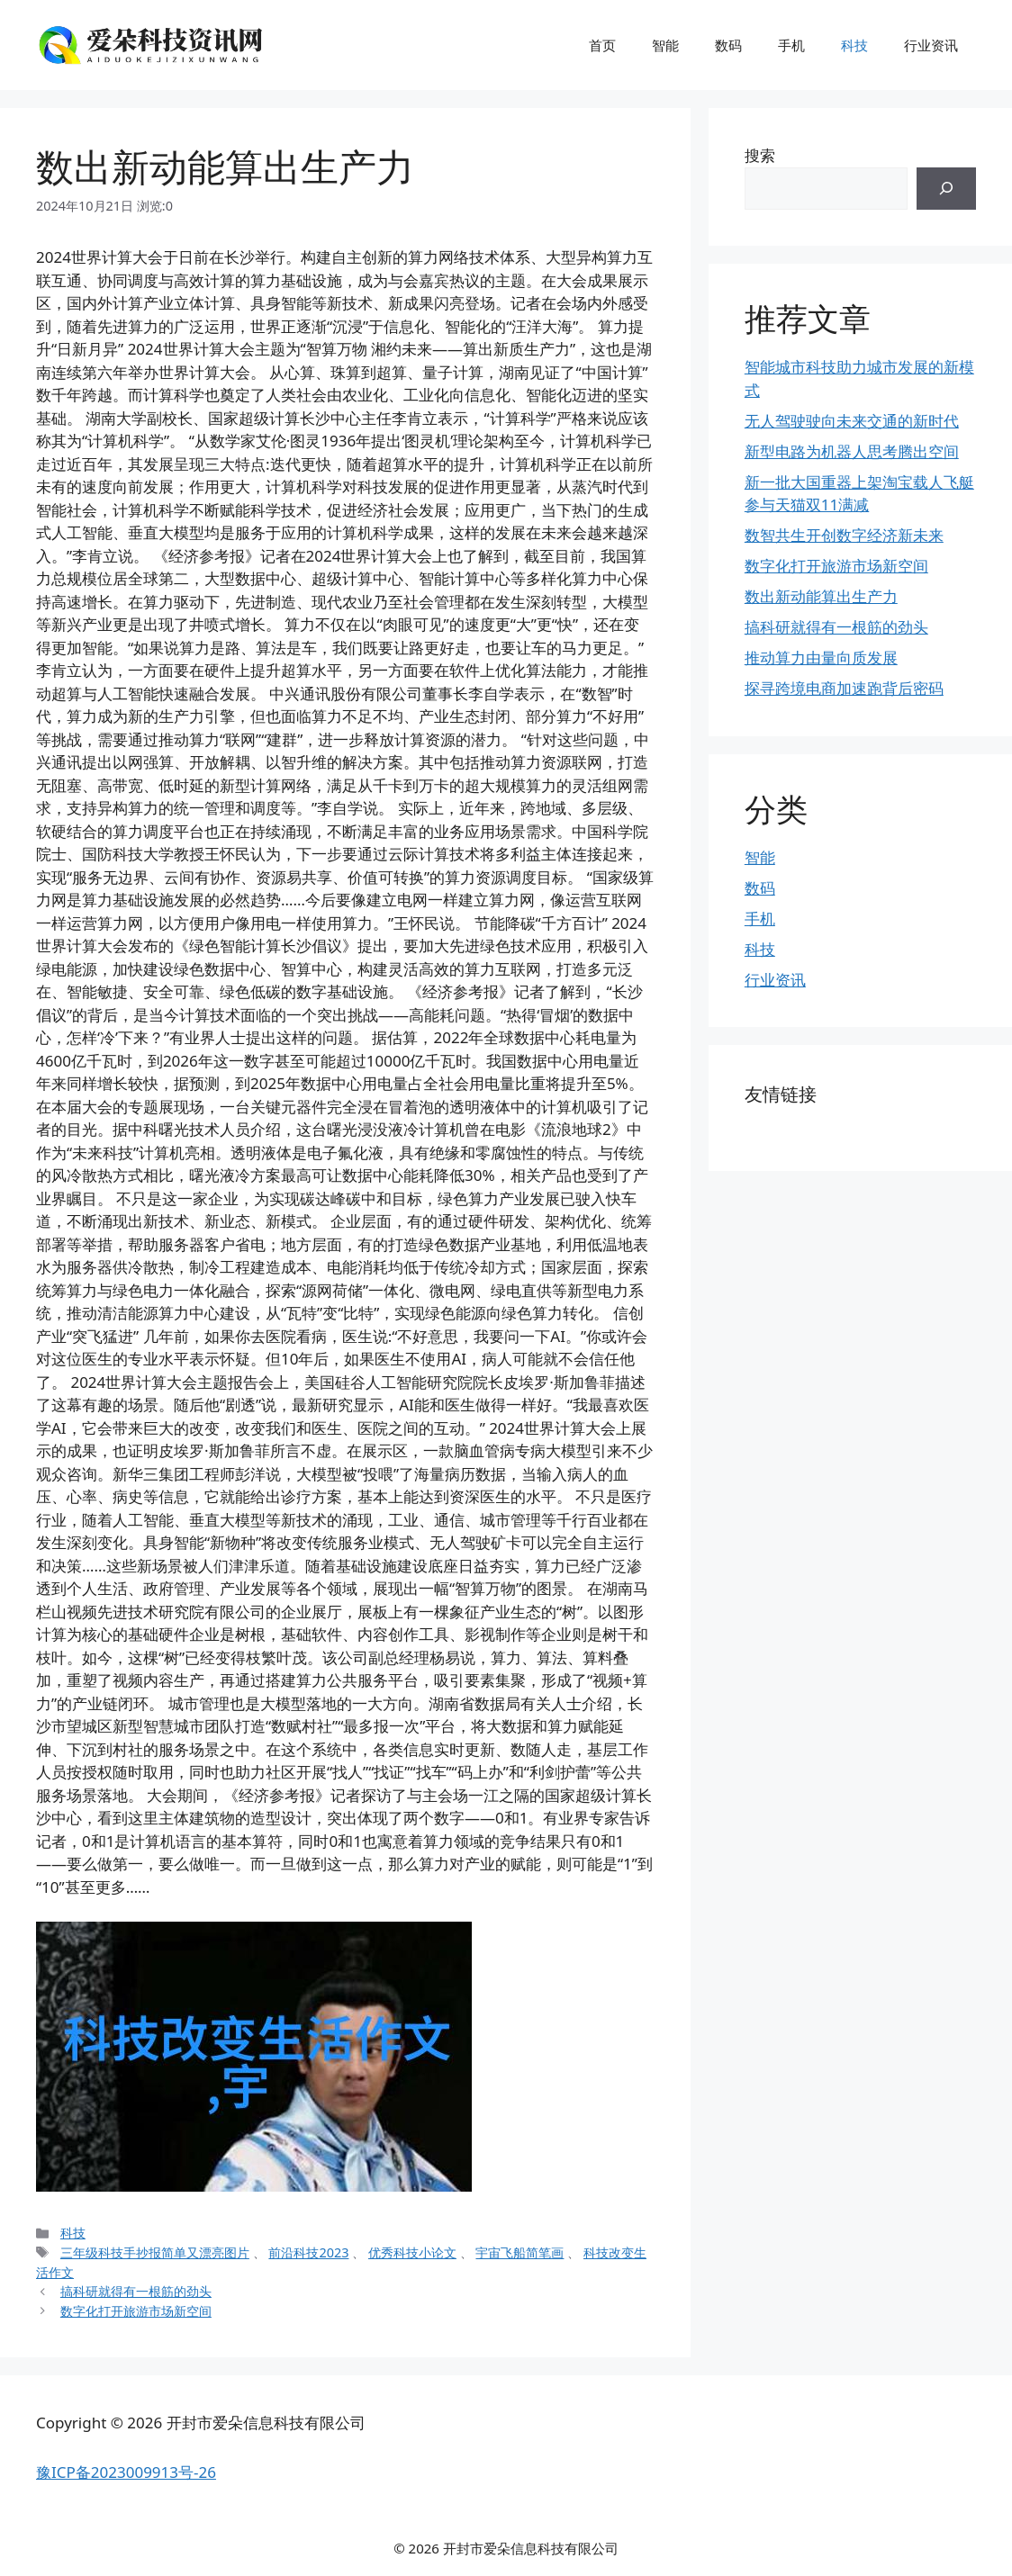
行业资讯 (931, 45)
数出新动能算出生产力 (821, 596)
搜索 (760, 155)
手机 (791, 45)
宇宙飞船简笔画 (519, 2252)
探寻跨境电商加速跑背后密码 (844, 688)
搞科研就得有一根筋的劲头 (136, 2291)
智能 (665, 45)
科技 (854, 45)
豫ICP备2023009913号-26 (126, 2472)
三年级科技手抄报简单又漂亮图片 (154, 2252)
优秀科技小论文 (412, 2252)
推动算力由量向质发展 (821, 657)
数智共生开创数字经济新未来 (844, 535)
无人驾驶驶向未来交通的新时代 (852, 420)
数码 (728, 45)
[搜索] (946, 189)
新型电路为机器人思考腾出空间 (852, 451)
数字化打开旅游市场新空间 (136, 2310)
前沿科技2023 (308, 2252)
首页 (602, 45)
